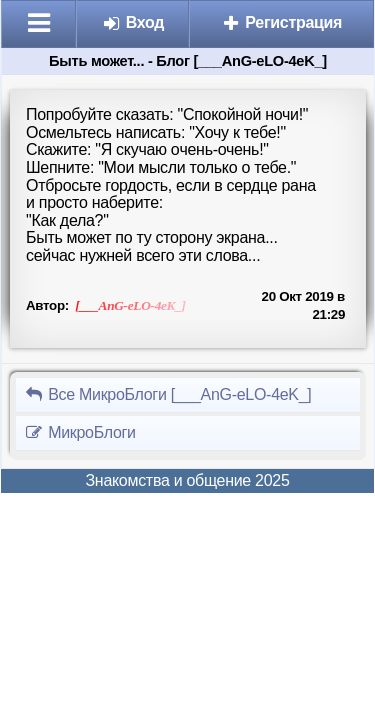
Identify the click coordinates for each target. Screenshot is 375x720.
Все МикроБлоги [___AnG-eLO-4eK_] (167, 394)
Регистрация (281, 22)
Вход (133, 22)
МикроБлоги (80, 432)
